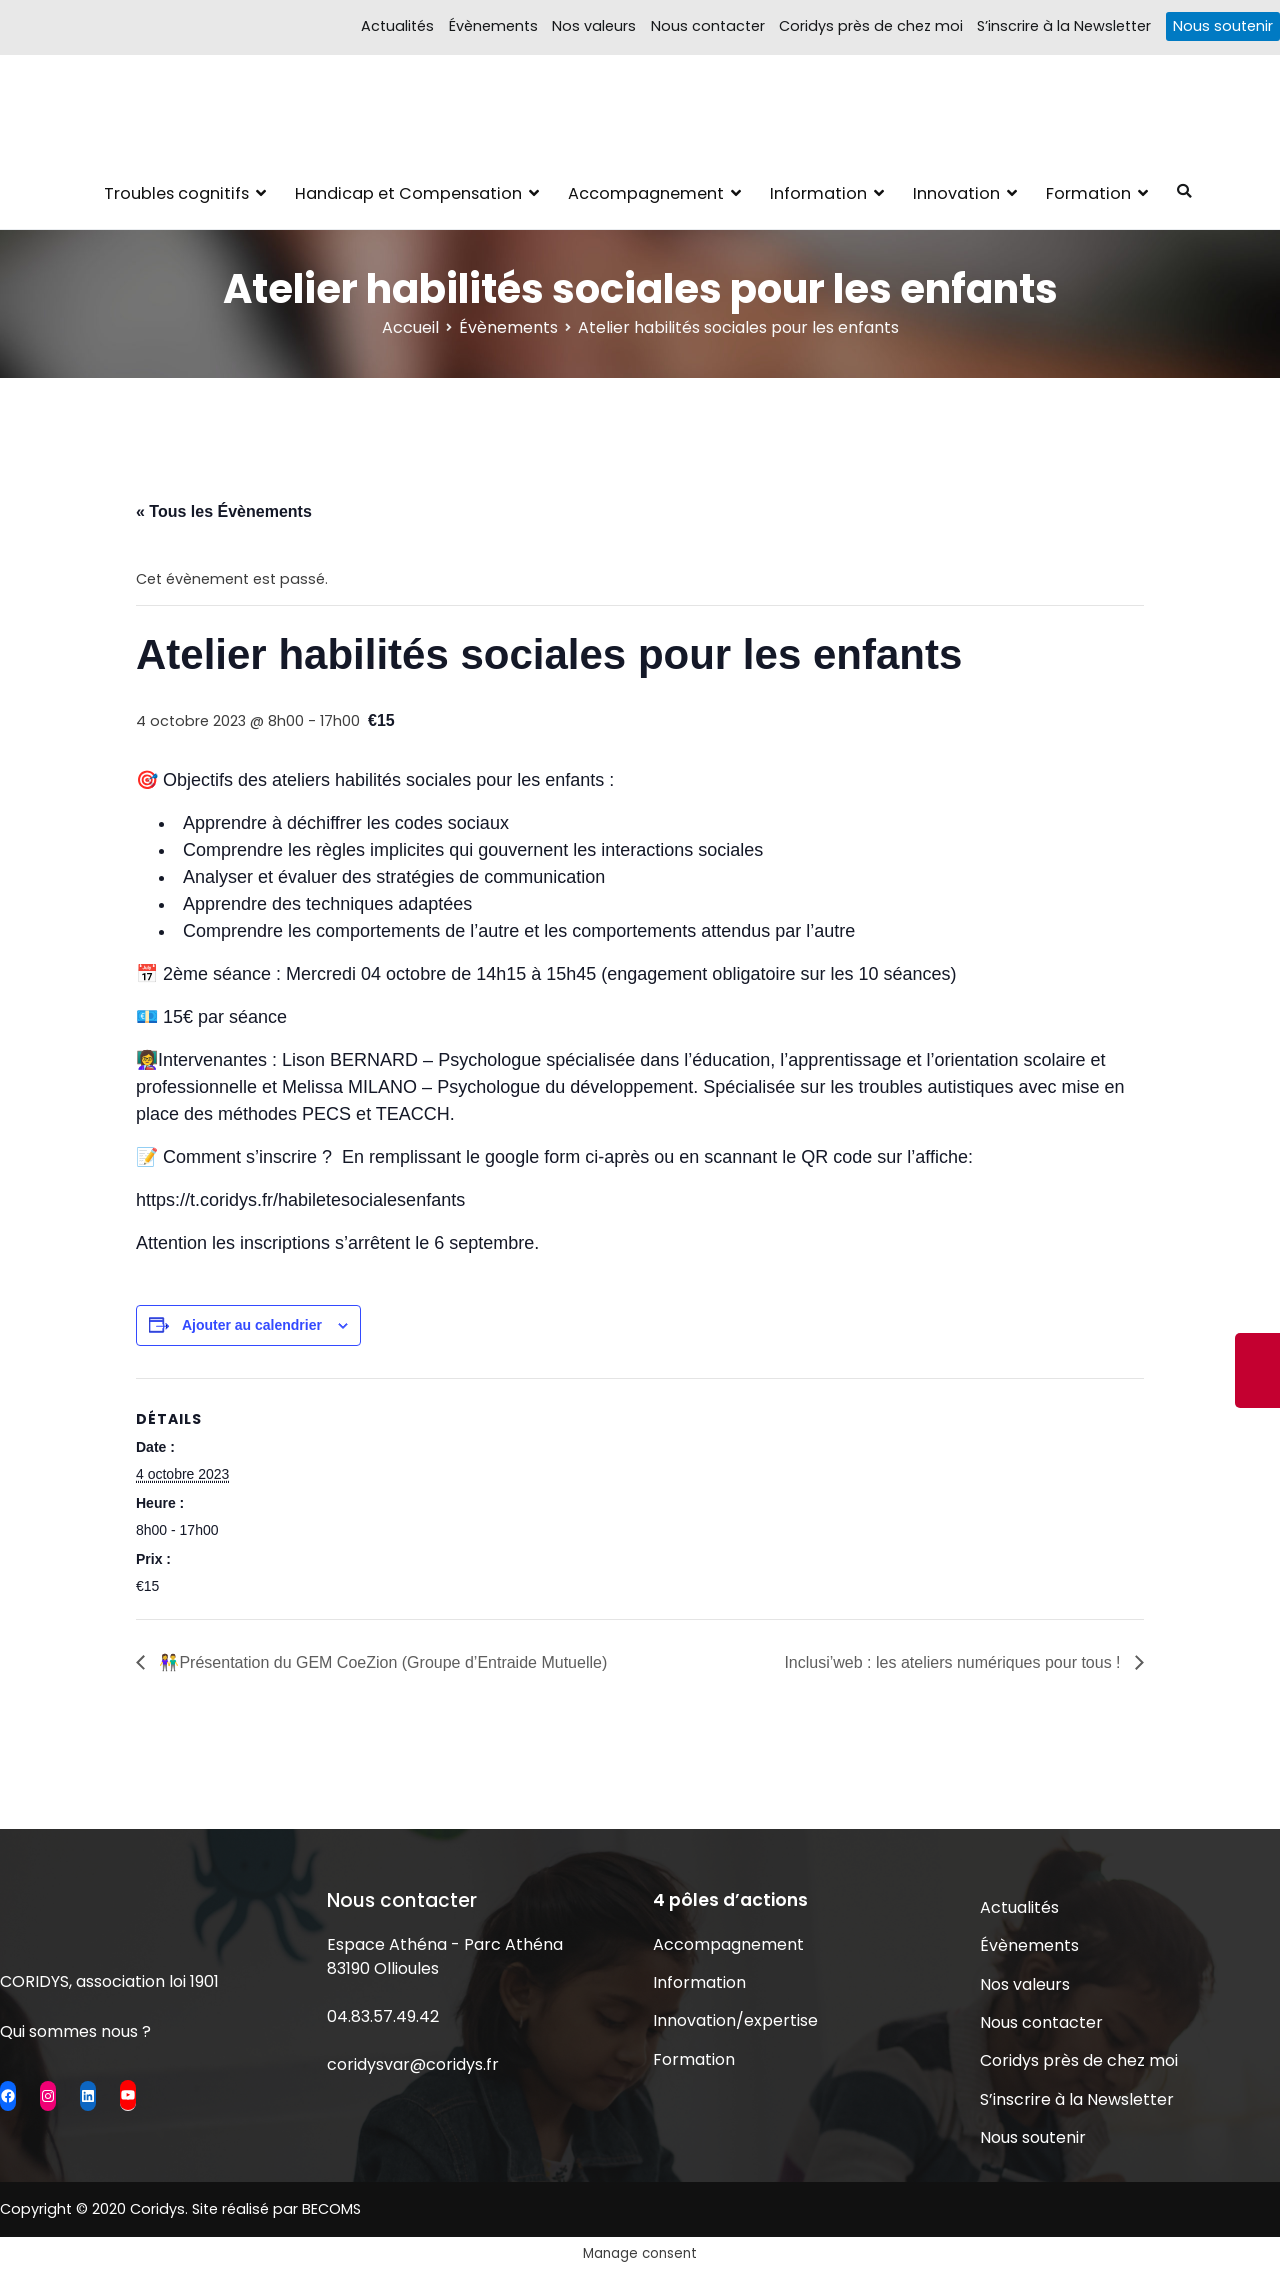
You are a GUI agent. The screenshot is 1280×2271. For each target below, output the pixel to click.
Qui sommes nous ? (75, 2031)
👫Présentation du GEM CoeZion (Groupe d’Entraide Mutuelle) (381, 1662)
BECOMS (331, 2209)
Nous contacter (708, 26)
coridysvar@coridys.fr (413, 2064)
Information (818, 193)
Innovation (956, 193)
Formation (1088, 193)
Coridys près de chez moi (871, 26)
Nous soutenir (1223, 26)
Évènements (493, 26)
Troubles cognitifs (176, 193)
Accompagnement (646, 193)
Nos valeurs (594, 26)
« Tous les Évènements (224, 511)
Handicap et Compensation (408, 193)
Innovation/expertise (735, 2020)
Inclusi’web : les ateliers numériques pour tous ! (954, 1662)
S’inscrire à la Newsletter (1064, 26)
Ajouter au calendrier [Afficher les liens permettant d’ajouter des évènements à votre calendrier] (252, 1325)
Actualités (397, 26)
